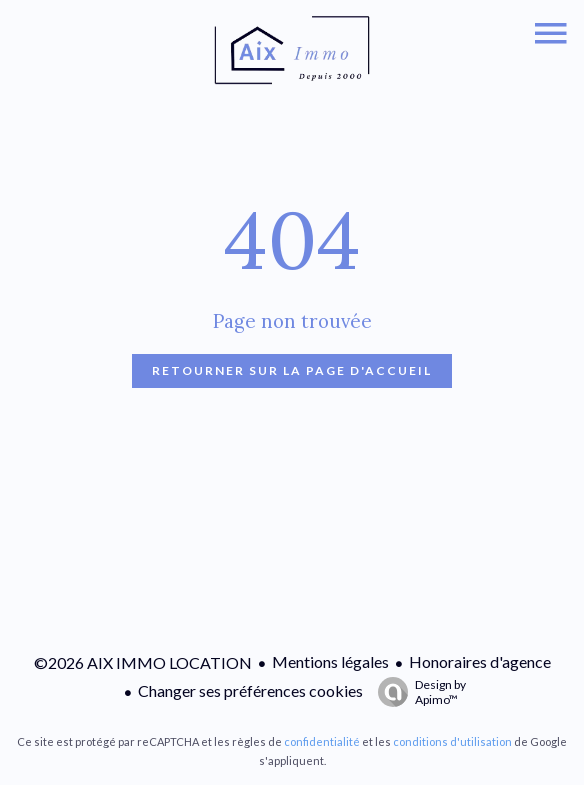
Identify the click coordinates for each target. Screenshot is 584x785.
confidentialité (322, 741)
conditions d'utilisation (452, 741)
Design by (417, 692)
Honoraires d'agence (480, 661)
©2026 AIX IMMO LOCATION (143, 662)
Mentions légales (330, 661)
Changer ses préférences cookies (250, 690)
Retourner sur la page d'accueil (292, 370)
